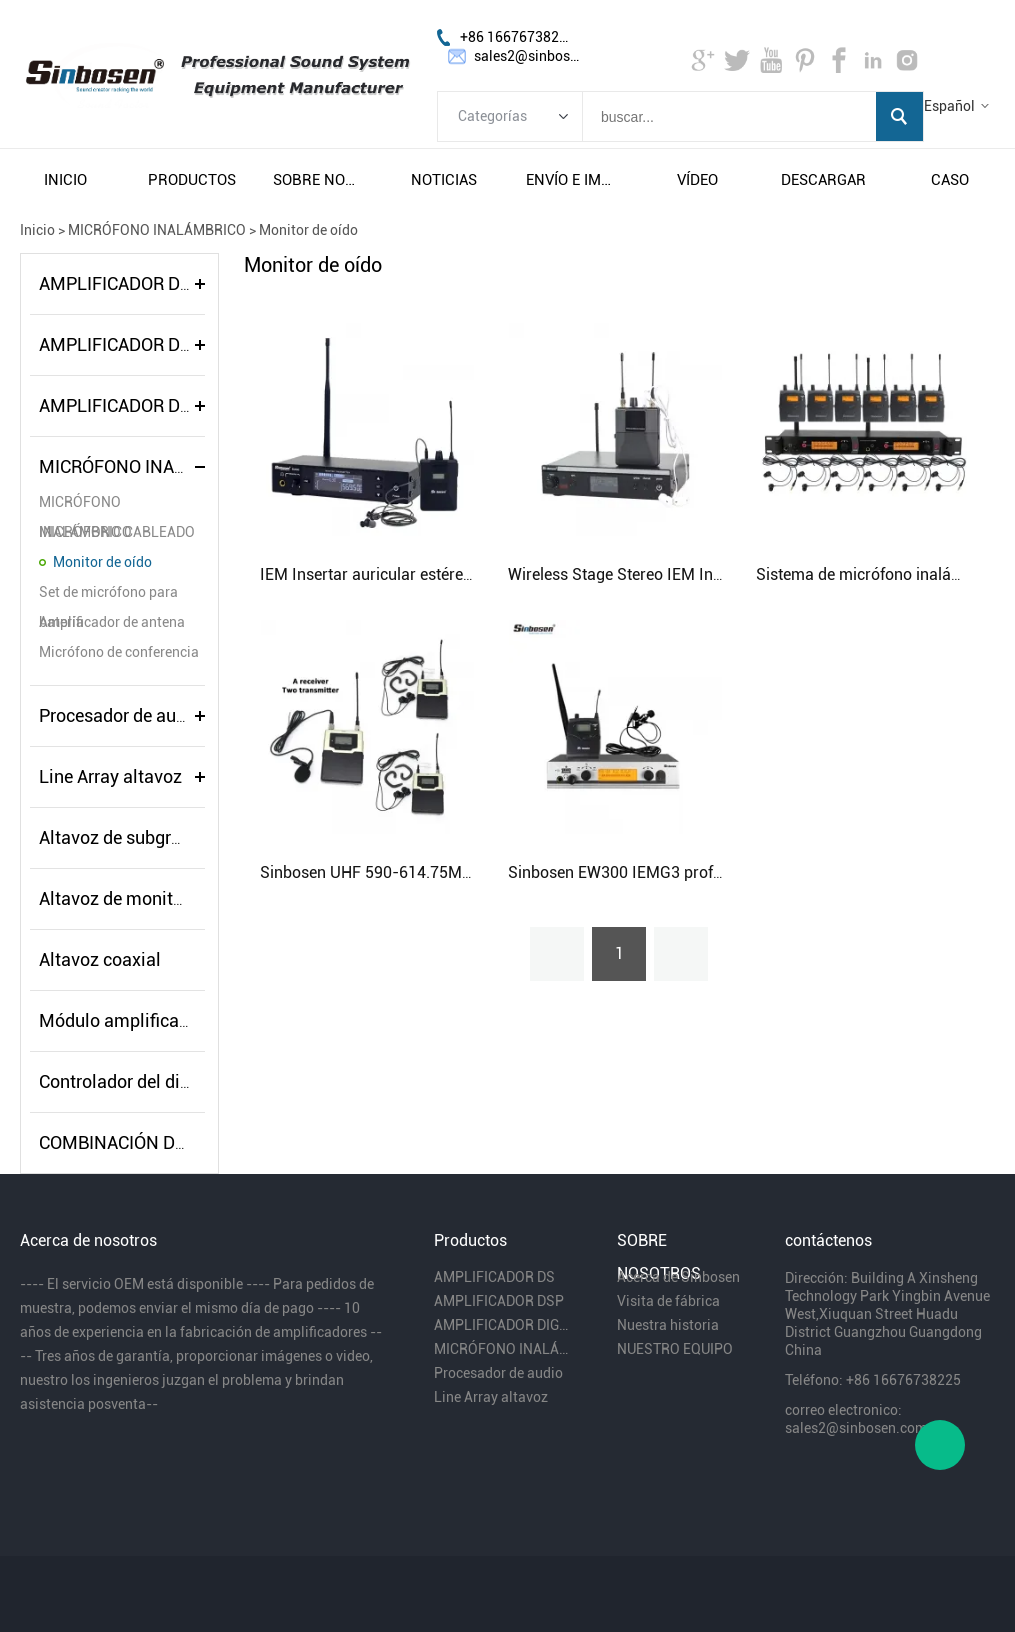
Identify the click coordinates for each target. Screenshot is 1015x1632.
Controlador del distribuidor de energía (191, 1081)
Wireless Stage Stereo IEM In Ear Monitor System (683, 574)
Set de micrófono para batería (108, 595)
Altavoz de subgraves (123, 837)
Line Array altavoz (110, 776)
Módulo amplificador (122, 1020)
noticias (444, 180)
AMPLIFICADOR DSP (120, 344)
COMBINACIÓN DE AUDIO (140, 1142)
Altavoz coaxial (100, 959)
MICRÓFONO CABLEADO (117, 532)
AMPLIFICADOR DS (115, 283)
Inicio (37, 230)
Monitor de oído (308, 230)
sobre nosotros (318, 180)
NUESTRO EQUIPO (675, 1349)
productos (192, 180)
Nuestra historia (668, 1325)
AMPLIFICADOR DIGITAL (136, 405)
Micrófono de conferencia (119, 652)
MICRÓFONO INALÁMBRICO (157, 230)
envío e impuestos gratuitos (571, 180)
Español (949, 106)
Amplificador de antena (112, 622)
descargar (823, 180)
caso (950, 180)
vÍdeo (697, 180)
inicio (65, 180)
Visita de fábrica (668, 1301)
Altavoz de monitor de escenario (166, 898)
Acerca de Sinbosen (678, 1277)
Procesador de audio (120, 715)
